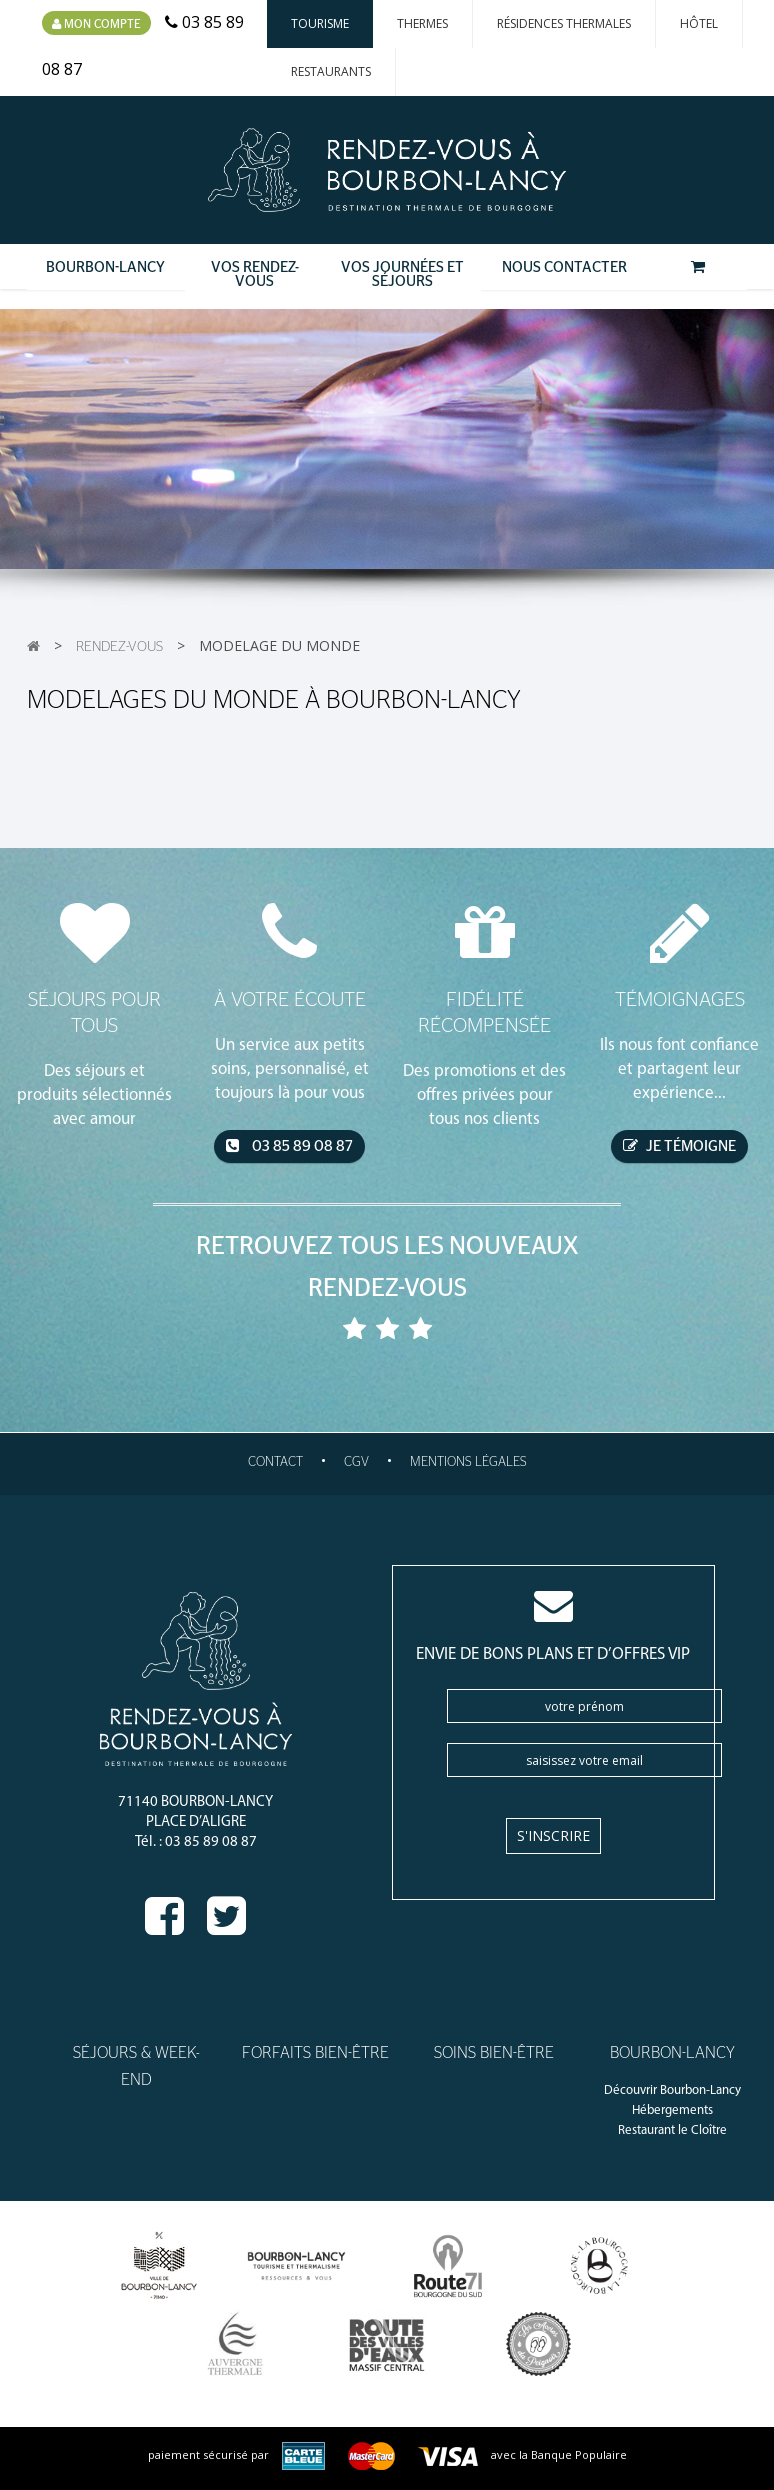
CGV (356, 1462)
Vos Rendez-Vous (255, 274)
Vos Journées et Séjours (402, 274)
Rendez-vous (119, 647)
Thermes (422, 23)
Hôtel (699, 23)
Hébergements (672, 2110)
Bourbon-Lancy (105, 267)
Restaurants (331, 71)
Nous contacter (564, 267)
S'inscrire (553, 1835)
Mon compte (96, 24)
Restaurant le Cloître (672, 2130)
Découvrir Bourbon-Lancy (672, 2090)
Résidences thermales (564, 23)
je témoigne (679, 1146)
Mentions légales (468, 1462)
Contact (275, 1462)
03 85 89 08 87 (289, 1146)
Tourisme (320, 23)
